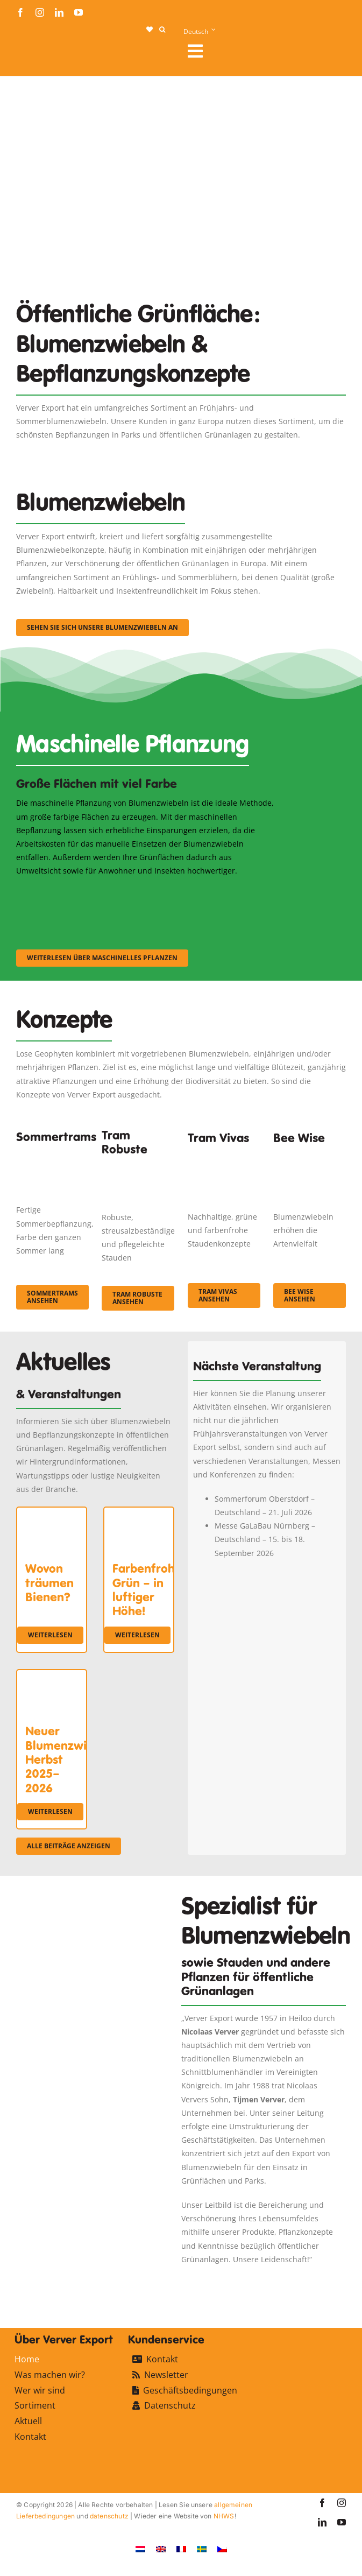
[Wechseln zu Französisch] (181, 2549)
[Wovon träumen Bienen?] (51, 1514)
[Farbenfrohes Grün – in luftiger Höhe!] (138, 1514)
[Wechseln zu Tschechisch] (222, 2549)
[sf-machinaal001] (56, 891)
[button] (162, 30)
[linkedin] (59, 12)
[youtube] (78, 12)
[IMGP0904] (138, 1165)
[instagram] (40, 12)
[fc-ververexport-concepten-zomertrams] (52, 1155)
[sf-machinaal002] (147, 891)
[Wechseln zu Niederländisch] (140, 2549)
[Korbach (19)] (224, 1160)
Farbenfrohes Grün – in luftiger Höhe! (149, 1589)
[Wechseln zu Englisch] (161, 2549)
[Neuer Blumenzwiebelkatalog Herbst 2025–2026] (51, 1677)
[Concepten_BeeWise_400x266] (309, 1160)
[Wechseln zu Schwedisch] (201, 2549)
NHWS (224, 2516)
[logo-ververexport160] (37, 54)
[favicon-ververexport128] (313, 2280)
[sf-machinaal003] (237, 891)
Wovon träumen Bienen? (49, 1582)
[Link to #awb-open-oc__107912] (262, 51)
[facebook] (20, 12)
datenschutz (109, 2516)
